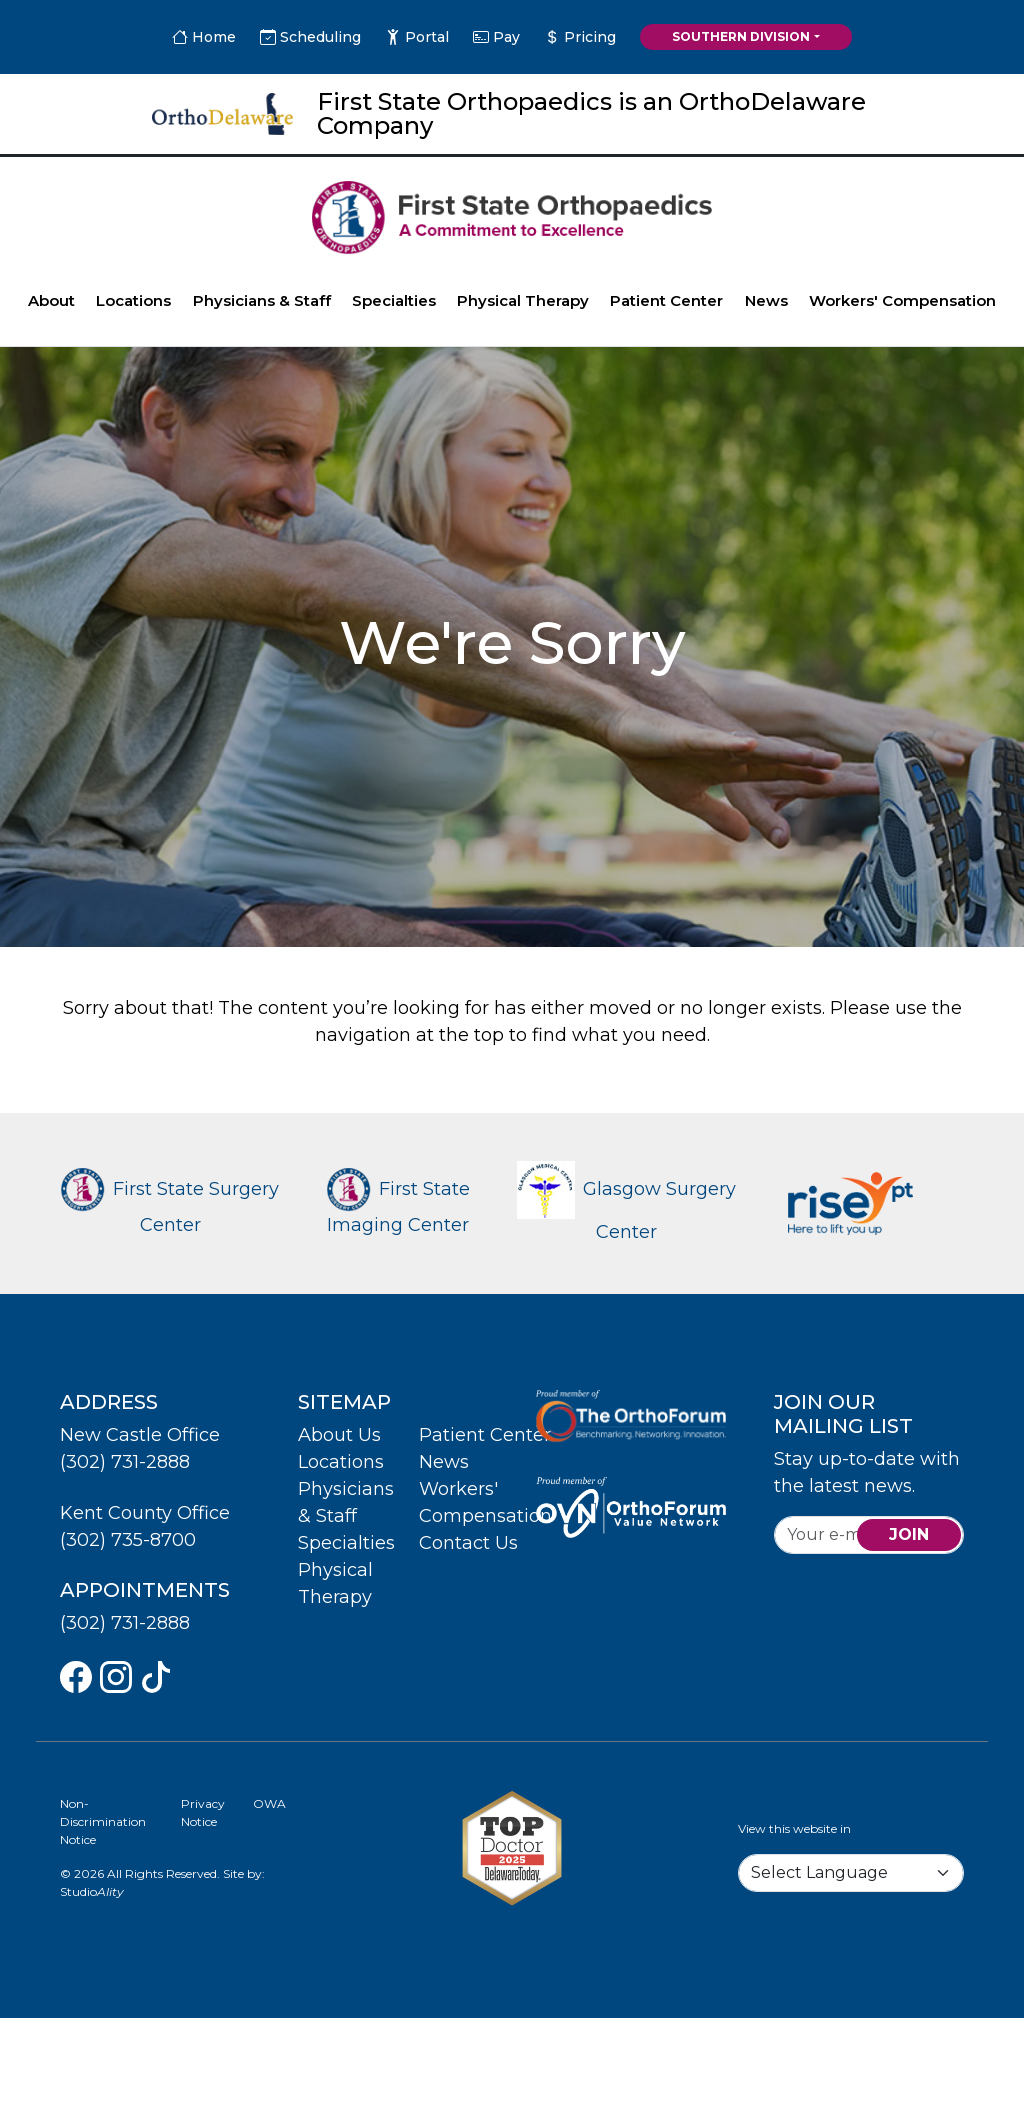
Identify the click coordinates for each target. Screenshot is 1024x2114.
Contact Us (468, 1543)
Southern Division (741, 36)
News (766, 300)
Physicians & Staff (262, 300)
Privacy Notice (203, 1812)
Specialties (394, 300)
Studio (92, 1891)
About (51, 300)
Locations (133, 300)
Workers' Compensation (902, 300)
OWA (269, 1803)
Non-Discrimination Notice (103, 1821)
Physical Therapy (523, 300)
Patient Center (666, 300)
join (909, 1534)
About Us (339, 1435)
